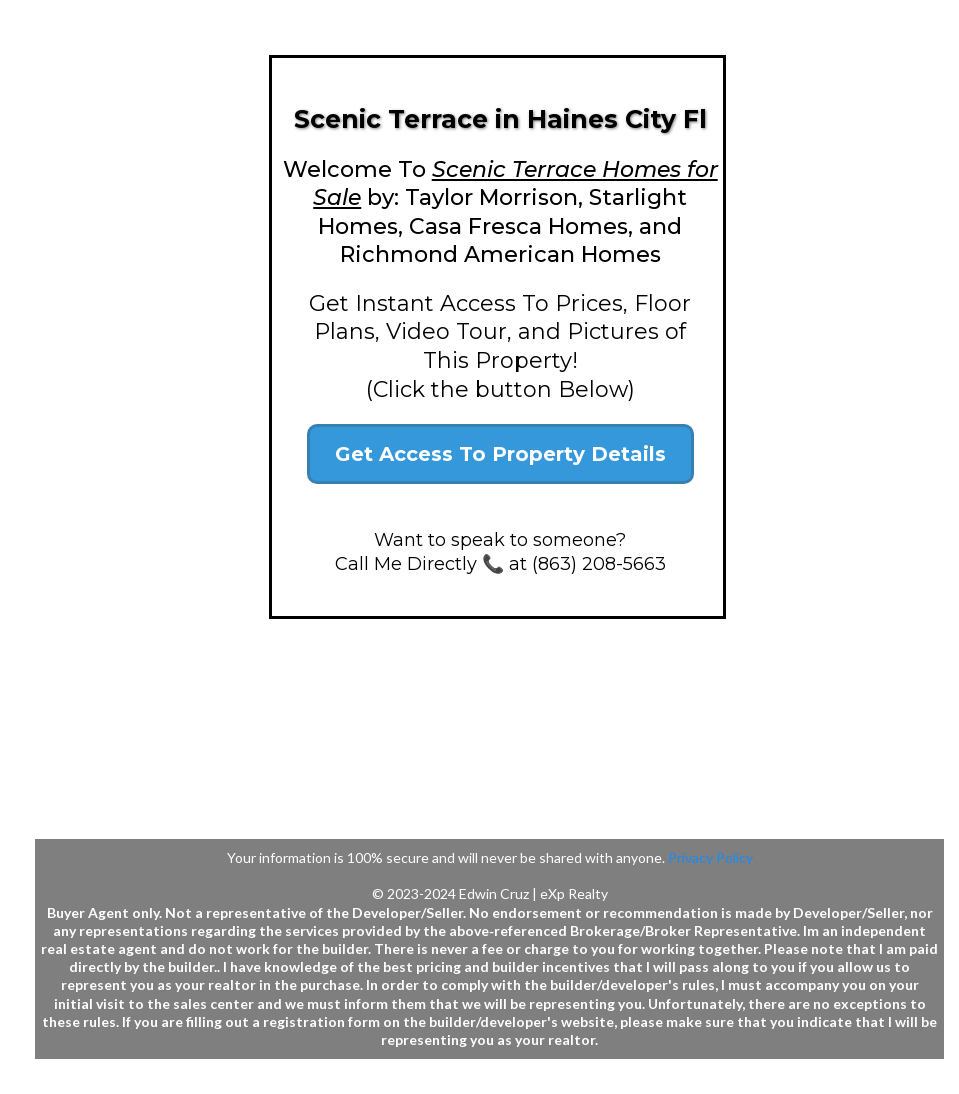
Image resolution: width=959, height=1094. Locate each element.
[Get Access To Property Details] (500, 454)
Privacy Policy (710, 857)
